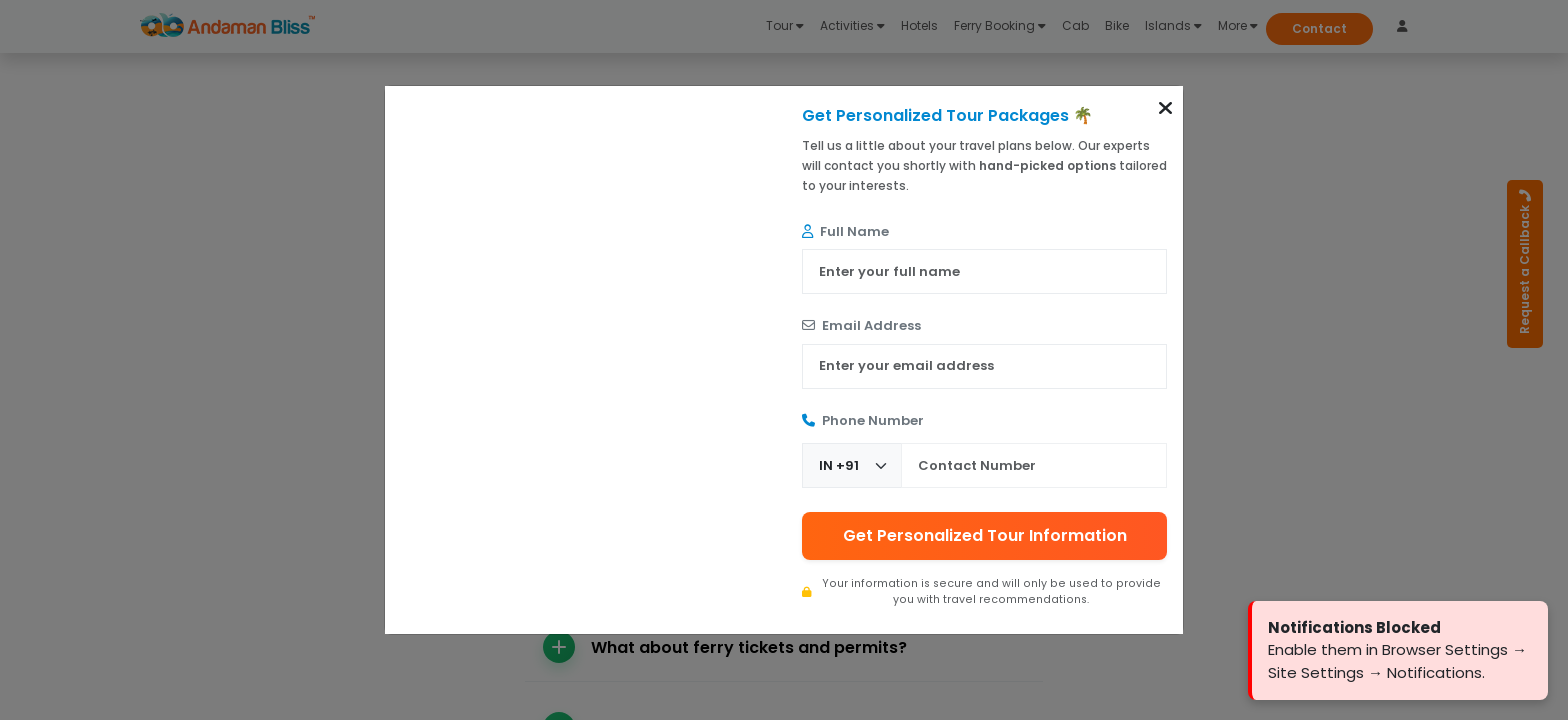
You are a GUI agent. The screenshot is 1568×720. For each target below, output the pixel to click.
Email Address (861, 325)
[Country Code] (852, 465)
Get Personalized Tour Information (985, 535)
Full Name (845, 231)
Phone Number (863, 420)
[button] (1165, 108)
